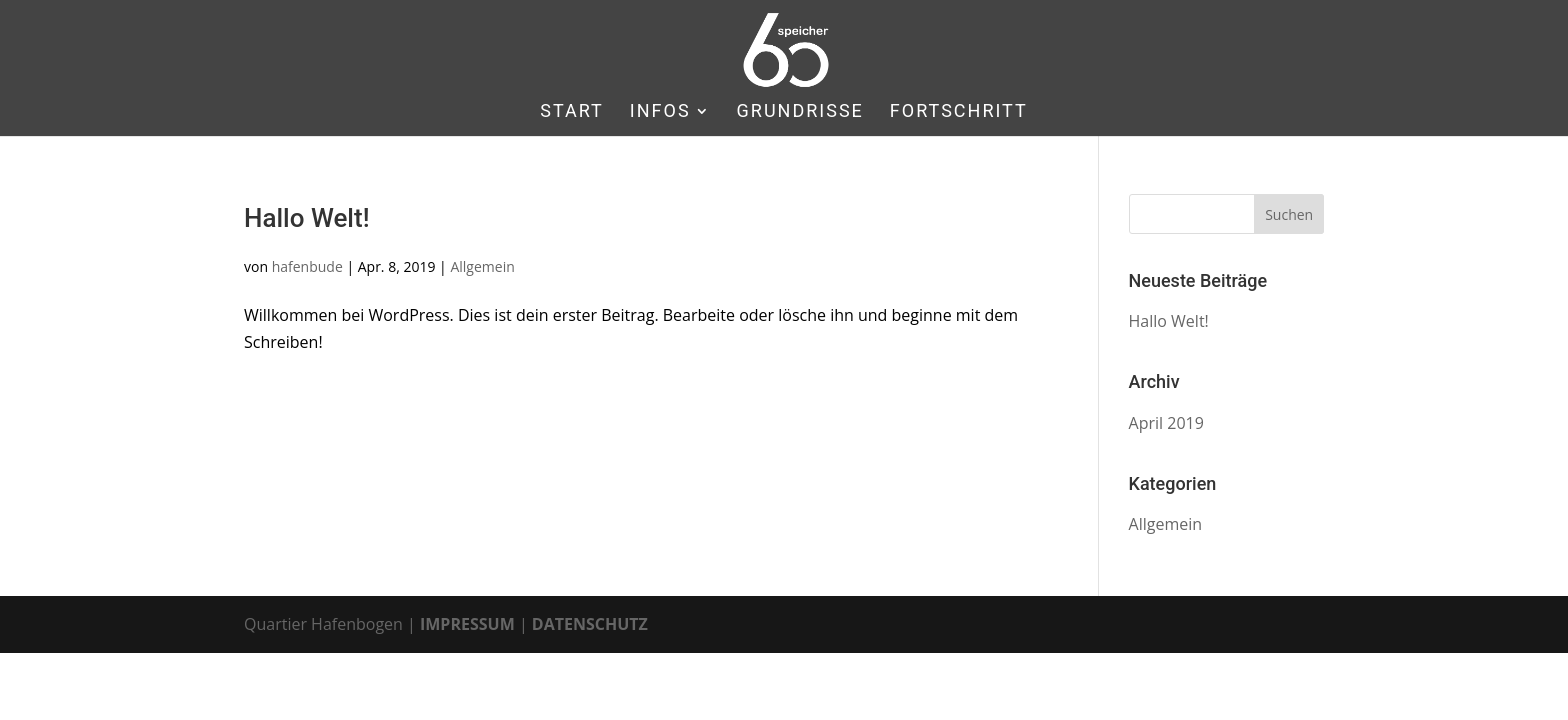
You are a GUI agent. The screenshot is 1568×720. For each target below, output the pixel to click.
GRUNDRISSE (800, 112)
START (572, 112)
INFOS (660, 112)
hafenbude (307, 266)
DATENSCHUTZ (590, 624)
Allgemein (482, 266)
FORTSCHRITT (959, 112)
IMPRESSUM (467, 624)
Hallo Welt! (307, 218)
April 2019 (1166, 423)
